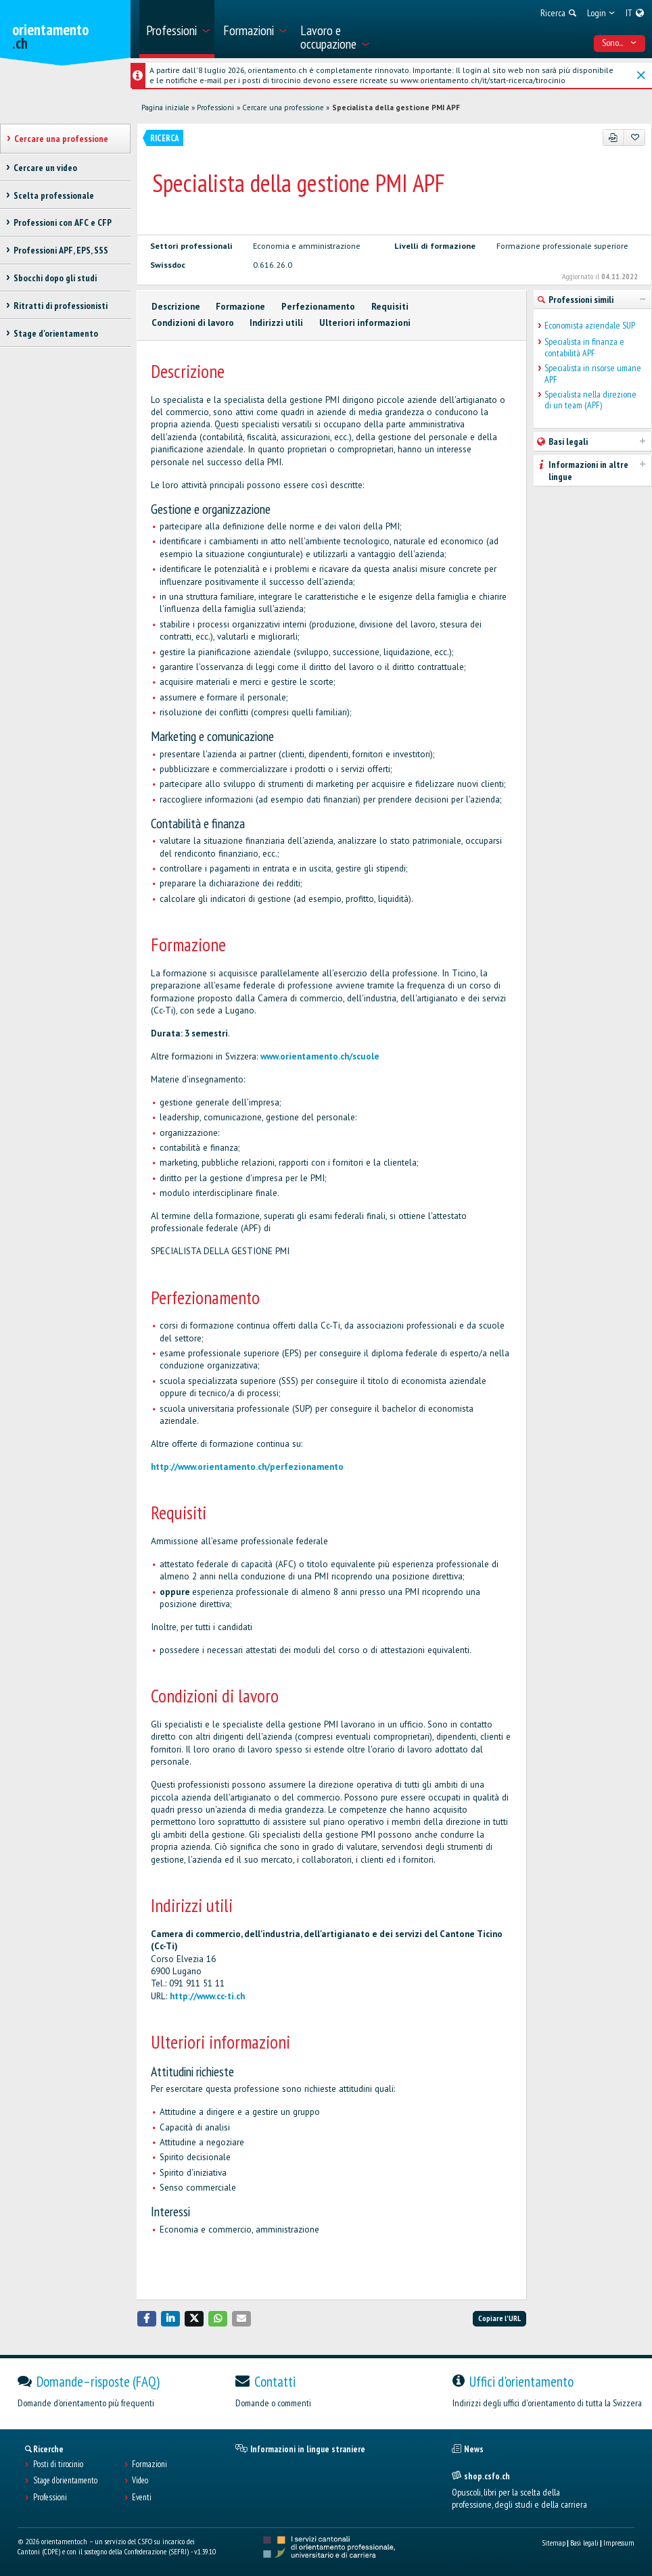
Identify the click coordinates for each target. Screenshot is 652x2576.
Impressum (618, 2542)
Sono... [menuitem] (619, 43)
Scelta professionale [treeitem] (54, 195)
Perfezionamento (318, 306)
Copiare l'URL (499, 2318)
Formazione (240, 306)
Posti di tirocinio (58, 2464)
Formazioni (149, 2464)
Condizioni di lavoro (193, 323)
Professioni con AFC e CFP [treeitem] (63, 222)
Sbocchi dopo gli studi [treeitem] (55, 278)
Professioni (215, 107)
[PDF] (613, 137)
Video (140, 2480)
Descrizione (176, 306)
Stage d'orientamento (65, 2480)
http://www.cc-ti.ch (207, 1996)
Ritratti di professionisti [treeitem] (61, 306)
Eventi (142, 2497)
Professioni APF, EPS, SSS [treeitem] (61, 250)
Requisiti (390, 306)
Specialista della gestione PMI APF (396, 107)
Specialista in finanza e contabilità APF (584, 347)
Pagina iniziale (165, 107)
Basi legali (584, 2542)
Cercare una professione (283, 107)
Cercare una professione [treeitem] (61, 139)
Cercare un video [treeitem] (45, 168)
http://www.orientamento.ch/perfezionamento (247, 1467)
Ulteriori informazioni (365, 323)
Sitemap (553, 2542)
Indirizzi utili (276, 323)
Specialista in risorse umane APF (592, 373)
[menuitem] (176, 29)
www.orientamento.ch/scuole (319, 1056)
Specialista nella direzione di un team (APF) (590, 400)
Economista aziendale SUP (589, 325)
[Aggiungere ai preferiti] (634, 137)
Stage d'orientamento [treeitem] (56, 333)
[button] (146, 2319)
